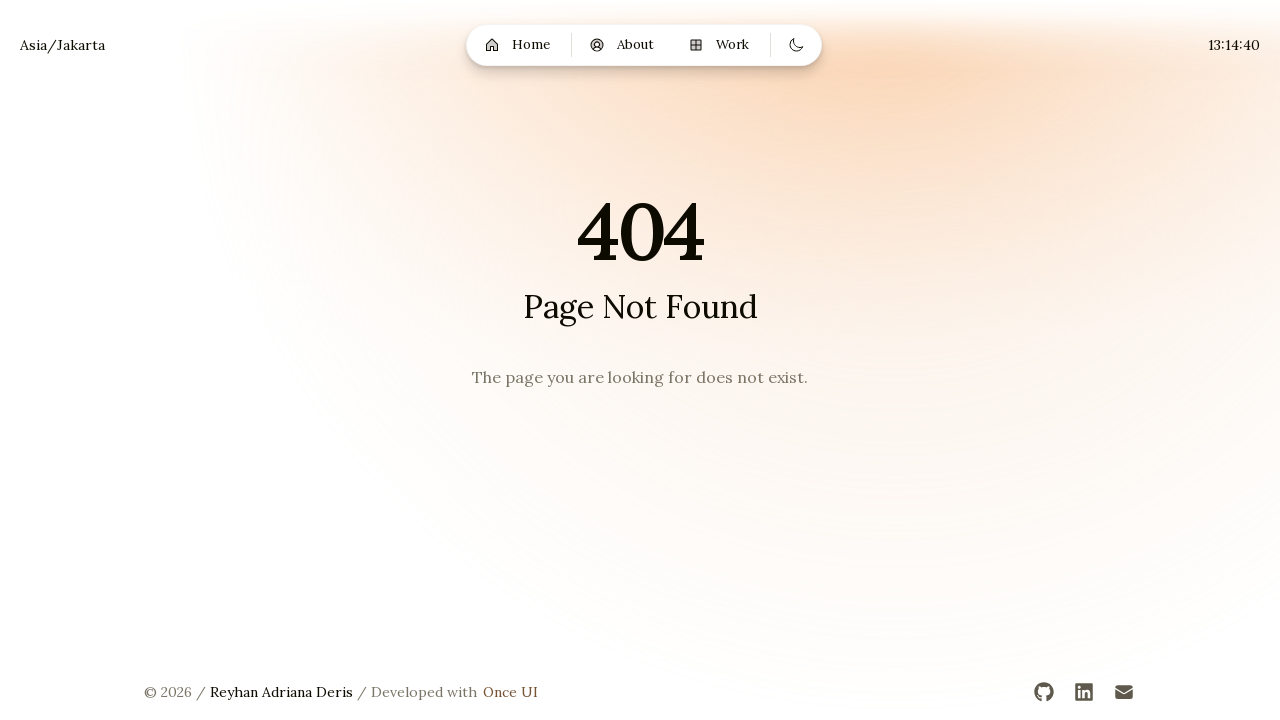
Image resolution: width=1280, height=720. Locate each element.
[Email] (1124, 692)
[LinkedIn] (1084, 692)
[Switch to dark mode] (796, 45)
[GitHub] (1044, 692)
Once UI (510, 692)
